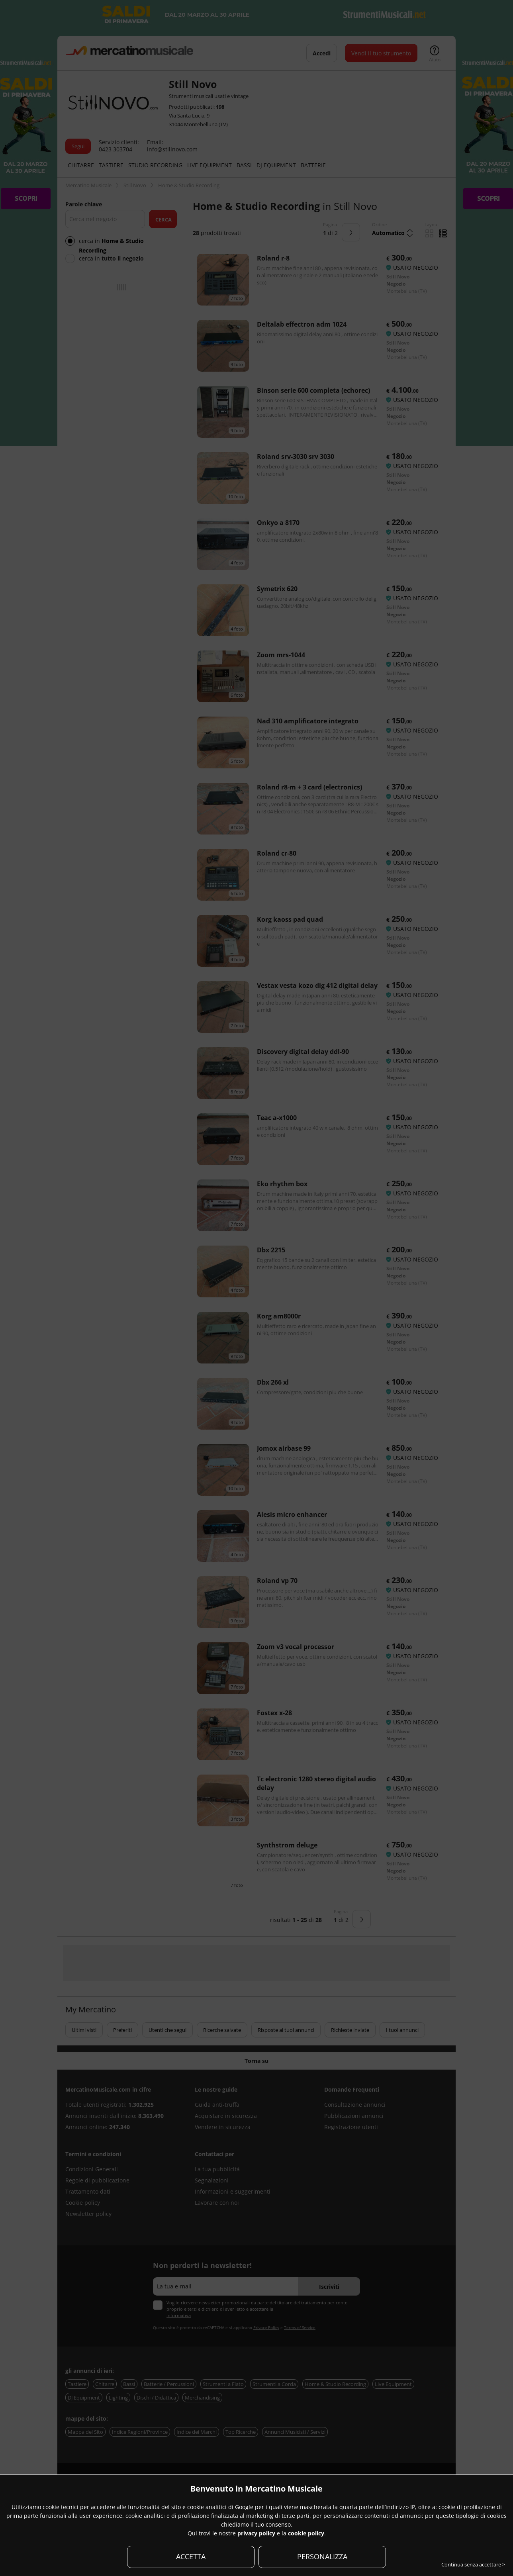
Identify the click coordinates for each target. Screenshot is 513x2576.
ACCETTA (191, 2556)
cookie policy (306, 2533)
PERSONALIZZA (322, 2556)
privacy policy (256, 2533)
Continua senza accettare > (473, 2564)
